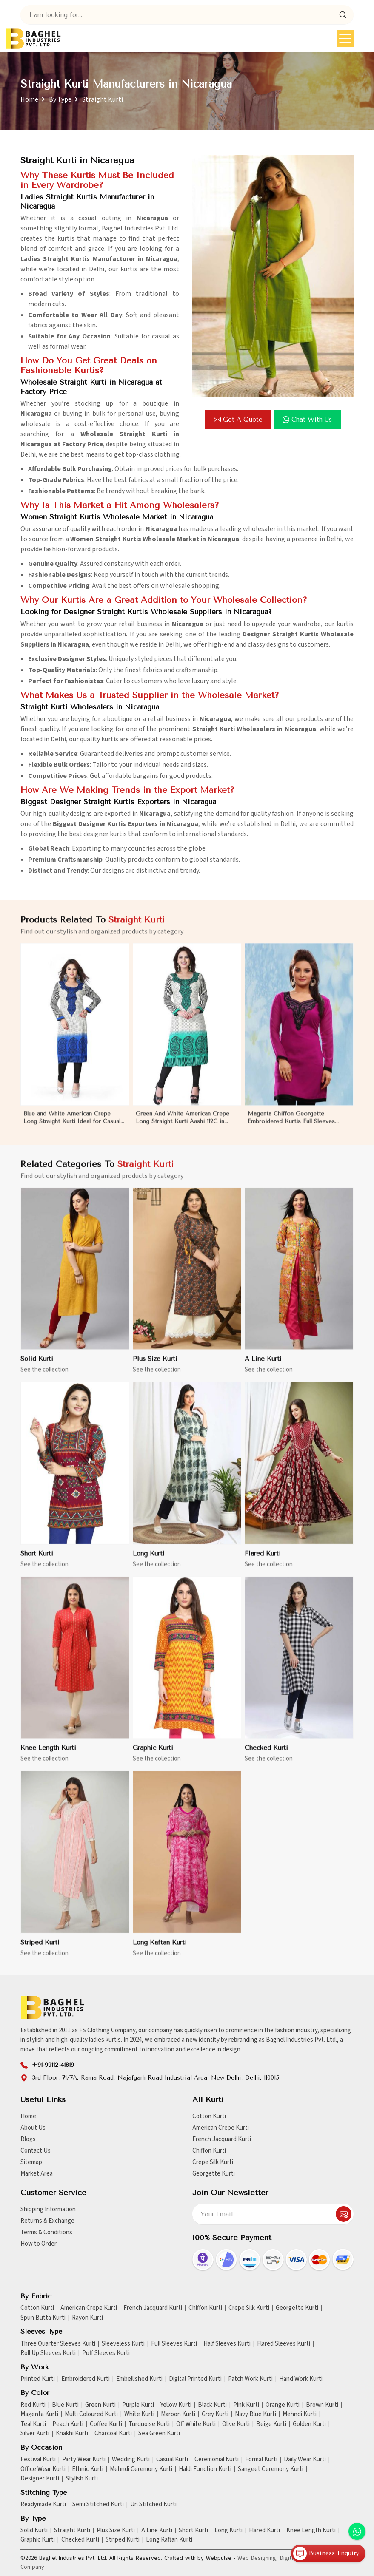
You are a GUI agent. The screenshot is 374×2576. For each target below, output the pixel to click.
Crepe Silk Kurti (212, 2162)
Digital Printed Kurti (195, 2379)
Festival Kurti (38, 2459)
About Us (33, 2127)
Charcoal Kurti (113, 2433)
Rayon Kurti (87, 2318)
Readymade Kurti (43, 2504)
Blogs (28, 2139)
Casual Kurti (172, 2459)
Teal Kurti (33, 2424)
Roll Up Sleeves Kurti (48, 2353)
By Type (60, 99)
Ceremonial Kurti (216, 2459)
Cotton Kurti (209, 2116)
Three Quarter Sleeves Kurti (57, 2344)
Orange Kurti (283, 2405)
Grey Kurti (215, 2414)
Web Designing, (257, 2558)
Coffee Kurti (106, 2424)
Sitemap (31, 2162)
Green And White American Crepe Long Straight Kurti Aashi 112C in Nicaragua (182, 1125)
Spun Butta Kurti (43, 2318)
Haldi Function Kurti (205, 2469)
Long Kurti (149, 1561)
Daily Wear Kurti (305, 2459)
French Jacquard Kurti (221, 2139)
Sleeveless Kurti (123, 2344)
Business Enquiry (326, 2553)
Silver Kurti (34, 2433)
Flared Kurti (263, 1561)
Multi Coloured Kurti (91, 2414)
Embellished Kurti (139, 2379)
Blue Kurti (65, 2405)
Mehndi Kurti (300, 2414)
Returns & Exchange (47, 2220)
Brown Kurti (322, 2405)
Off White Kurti (196, 2424)
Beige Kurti (271, 2424)
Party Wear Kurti (84, 2459)
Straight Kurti (72, 2530)
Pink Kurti (246, 2405)
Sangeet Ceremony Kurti (270, 2469)
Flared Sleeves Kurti (283, 2344)
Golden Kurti (309, 2424)
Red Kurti (33, 2405)
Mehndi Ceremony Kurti (141, 2469)
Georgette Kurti (213, 2173)
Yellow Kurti (175, 2405)
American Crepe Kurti (220, 2127)
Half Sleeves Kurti (227, 2344)
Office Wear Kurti (43, 2469)
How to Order (38, 2243)
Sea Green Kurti (159, 2433)
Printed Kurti (37, 2379)
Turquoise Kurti (149, 2424)
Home (29, 99)
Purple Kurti (138, 2405)
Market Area (36, 2173)
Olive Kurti (236, 2424)
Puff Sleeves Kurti (106, 2353)
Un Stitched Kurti (153, 2504)
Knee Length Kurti (48, 1755)
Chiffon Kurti (209, 2150)
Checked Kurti (266, 1755)
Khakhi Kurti (72, 2433)
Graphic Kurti (153, 1755)
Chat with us (307, 419)
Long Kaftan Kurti (160, 1950)
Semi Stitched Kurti (98, 2504)
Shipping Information (48, 2209)
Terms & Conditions (46, 2232)
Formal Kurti (261, 2459)
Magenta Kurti (39, 2414)
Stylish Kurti (82, 2478)
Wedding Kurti (131, 2459)
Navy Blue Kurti (255, 2414)
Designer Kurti (39, 2478)
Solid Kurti (36, 1366)
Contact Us (35, 2150)
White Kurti (139, 2414)
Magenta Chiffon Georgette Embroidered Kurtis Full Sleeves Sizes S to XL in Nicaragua (291, 1125)
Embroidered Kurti (85, 2379)
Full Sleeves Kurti (174, 2344)
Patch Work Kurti (250, 2379)
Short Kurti (36, 1561)
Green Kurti (100, 2405)
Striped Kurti (40, 1950)
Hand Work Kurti (301, 2379)
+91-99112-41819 (53, 2064)
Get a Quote (238, 419)
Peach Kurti (67, 2424)
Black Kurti (212, 2405)
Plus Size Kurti (155, 1366)
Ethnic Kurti (87, 2469)
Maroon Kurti (178, 2414)
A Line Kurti (263, 1366)
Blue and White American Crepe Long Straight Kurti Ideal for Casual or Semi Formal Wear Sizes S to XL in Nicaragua (72, 1125)
